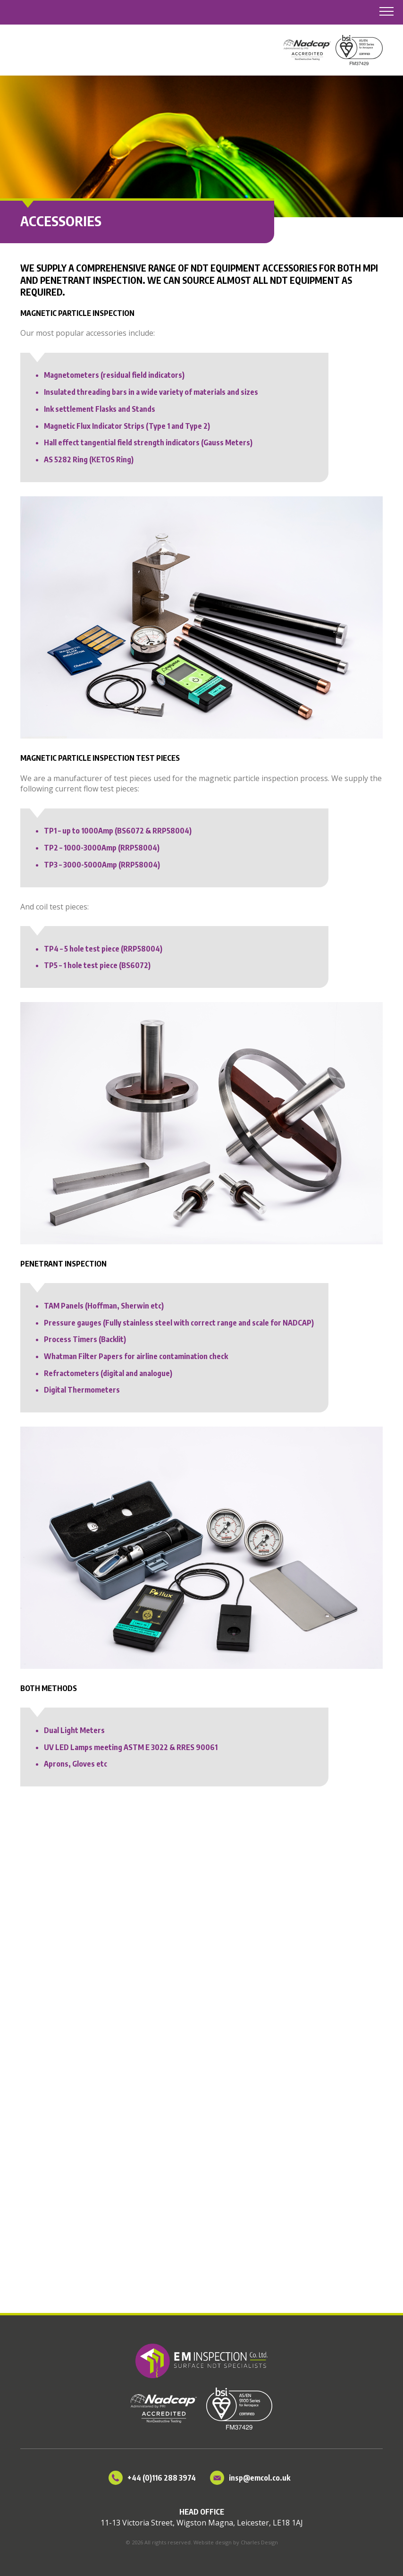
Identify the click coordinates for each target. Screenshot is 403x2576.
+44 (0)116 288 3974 (161, 2477)
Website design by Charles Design (235, 2542)
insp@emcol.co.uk (259, 2477)
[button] (384, 12)
